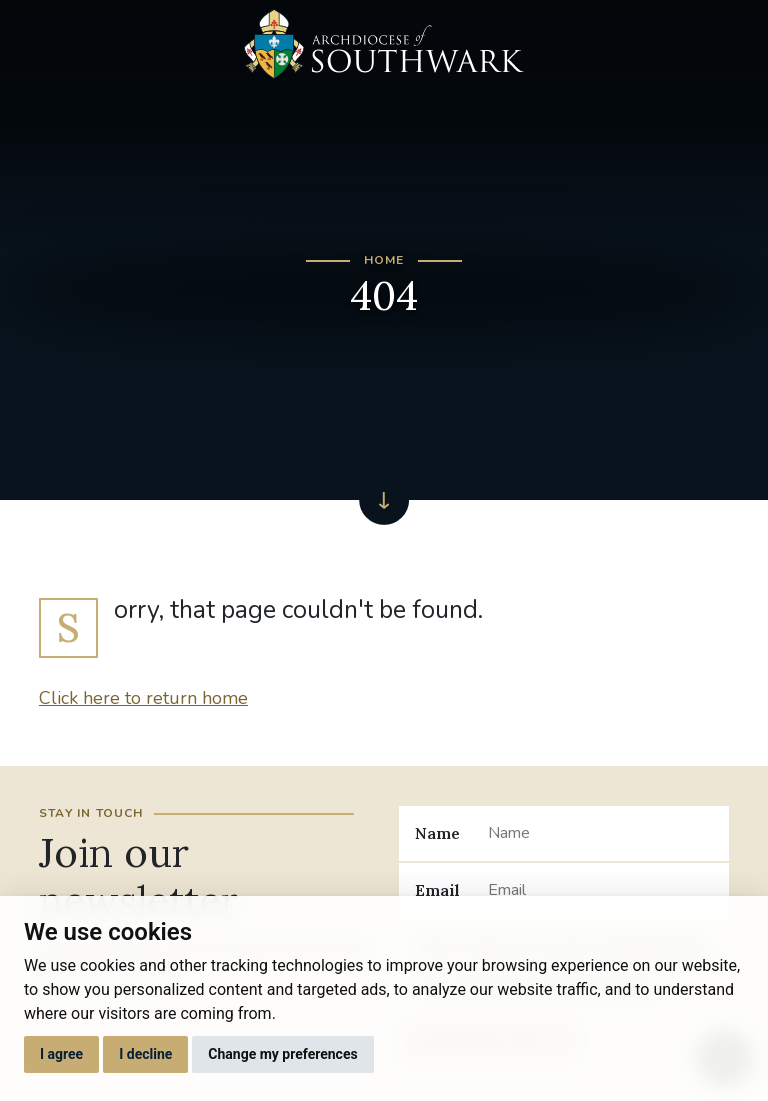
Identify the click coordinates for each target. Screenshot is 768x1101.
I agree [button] (61, 1054)
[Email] (600, 890)
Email (437, 890)
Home (384, 260)
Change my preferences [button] (282, 1054)
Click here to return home (143, 698)
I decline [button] (145, 1054)
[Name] (600, 833)
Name (437, 833)
